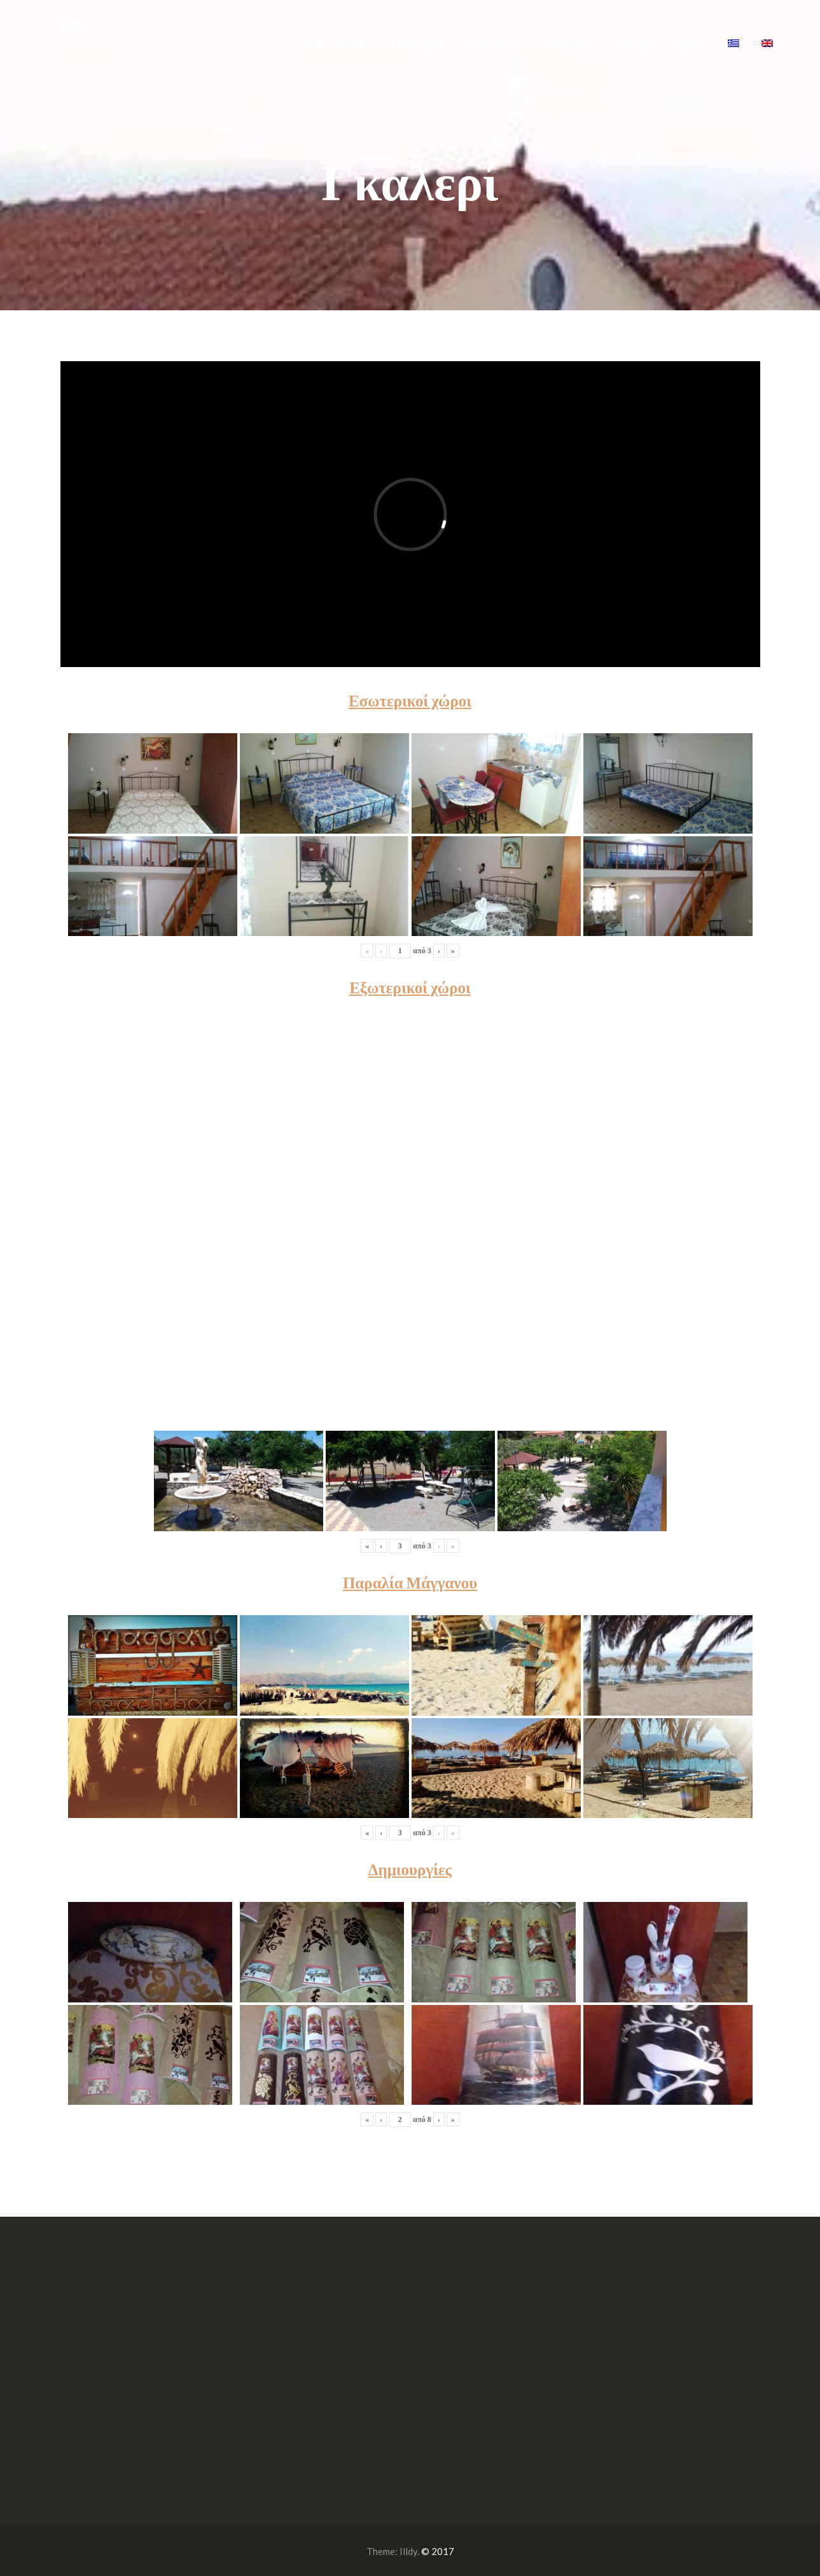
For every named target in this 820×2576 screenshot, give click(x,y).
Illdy (408, 2551)
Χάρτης (688, 42)
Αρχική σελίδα (333, 42)
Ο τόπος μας (489, 42)
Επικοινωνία (565, 42)
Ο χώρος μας (414, 42)
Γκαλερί (632, 42)
